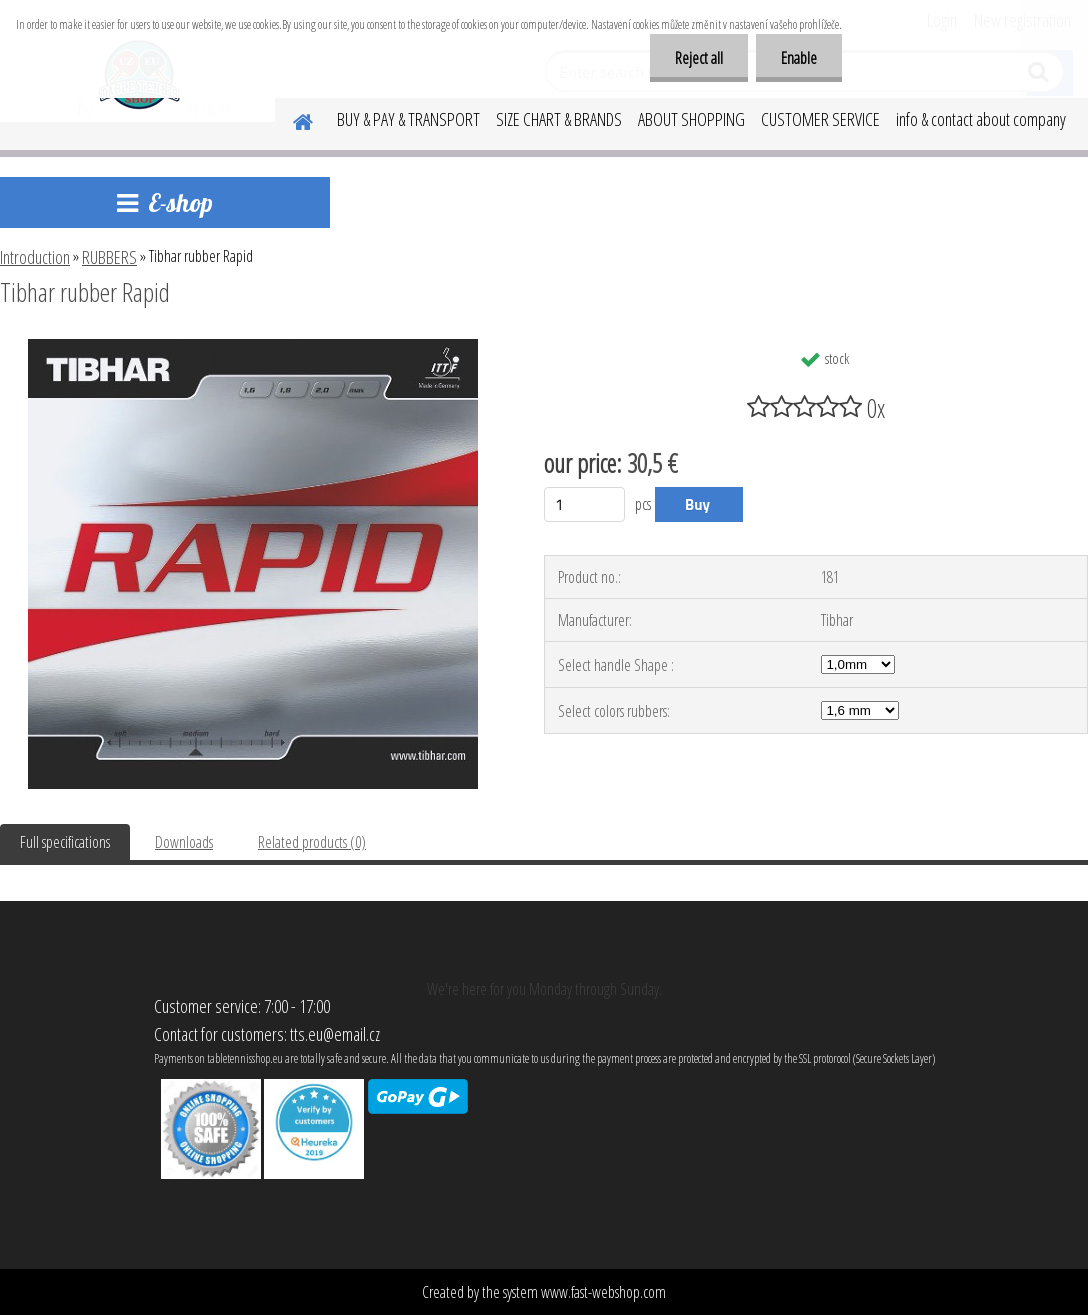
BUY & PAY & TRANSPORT (408, 119)
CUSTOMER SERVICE (820, 119)
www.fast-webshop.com (603, 1292)
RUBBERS (109, 257)
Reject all (699, 58)
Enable (799, 58)
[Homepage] (291, 119)
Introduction (35, 257)
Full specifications (65, 842)
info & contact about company (981, 119)
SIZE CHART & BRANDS (559, 119)
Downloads (184, 842)
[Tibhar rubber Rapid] (253, 347)
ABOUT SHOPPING (691, 119)
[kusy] (584, 504)
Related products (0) (312, 842)
